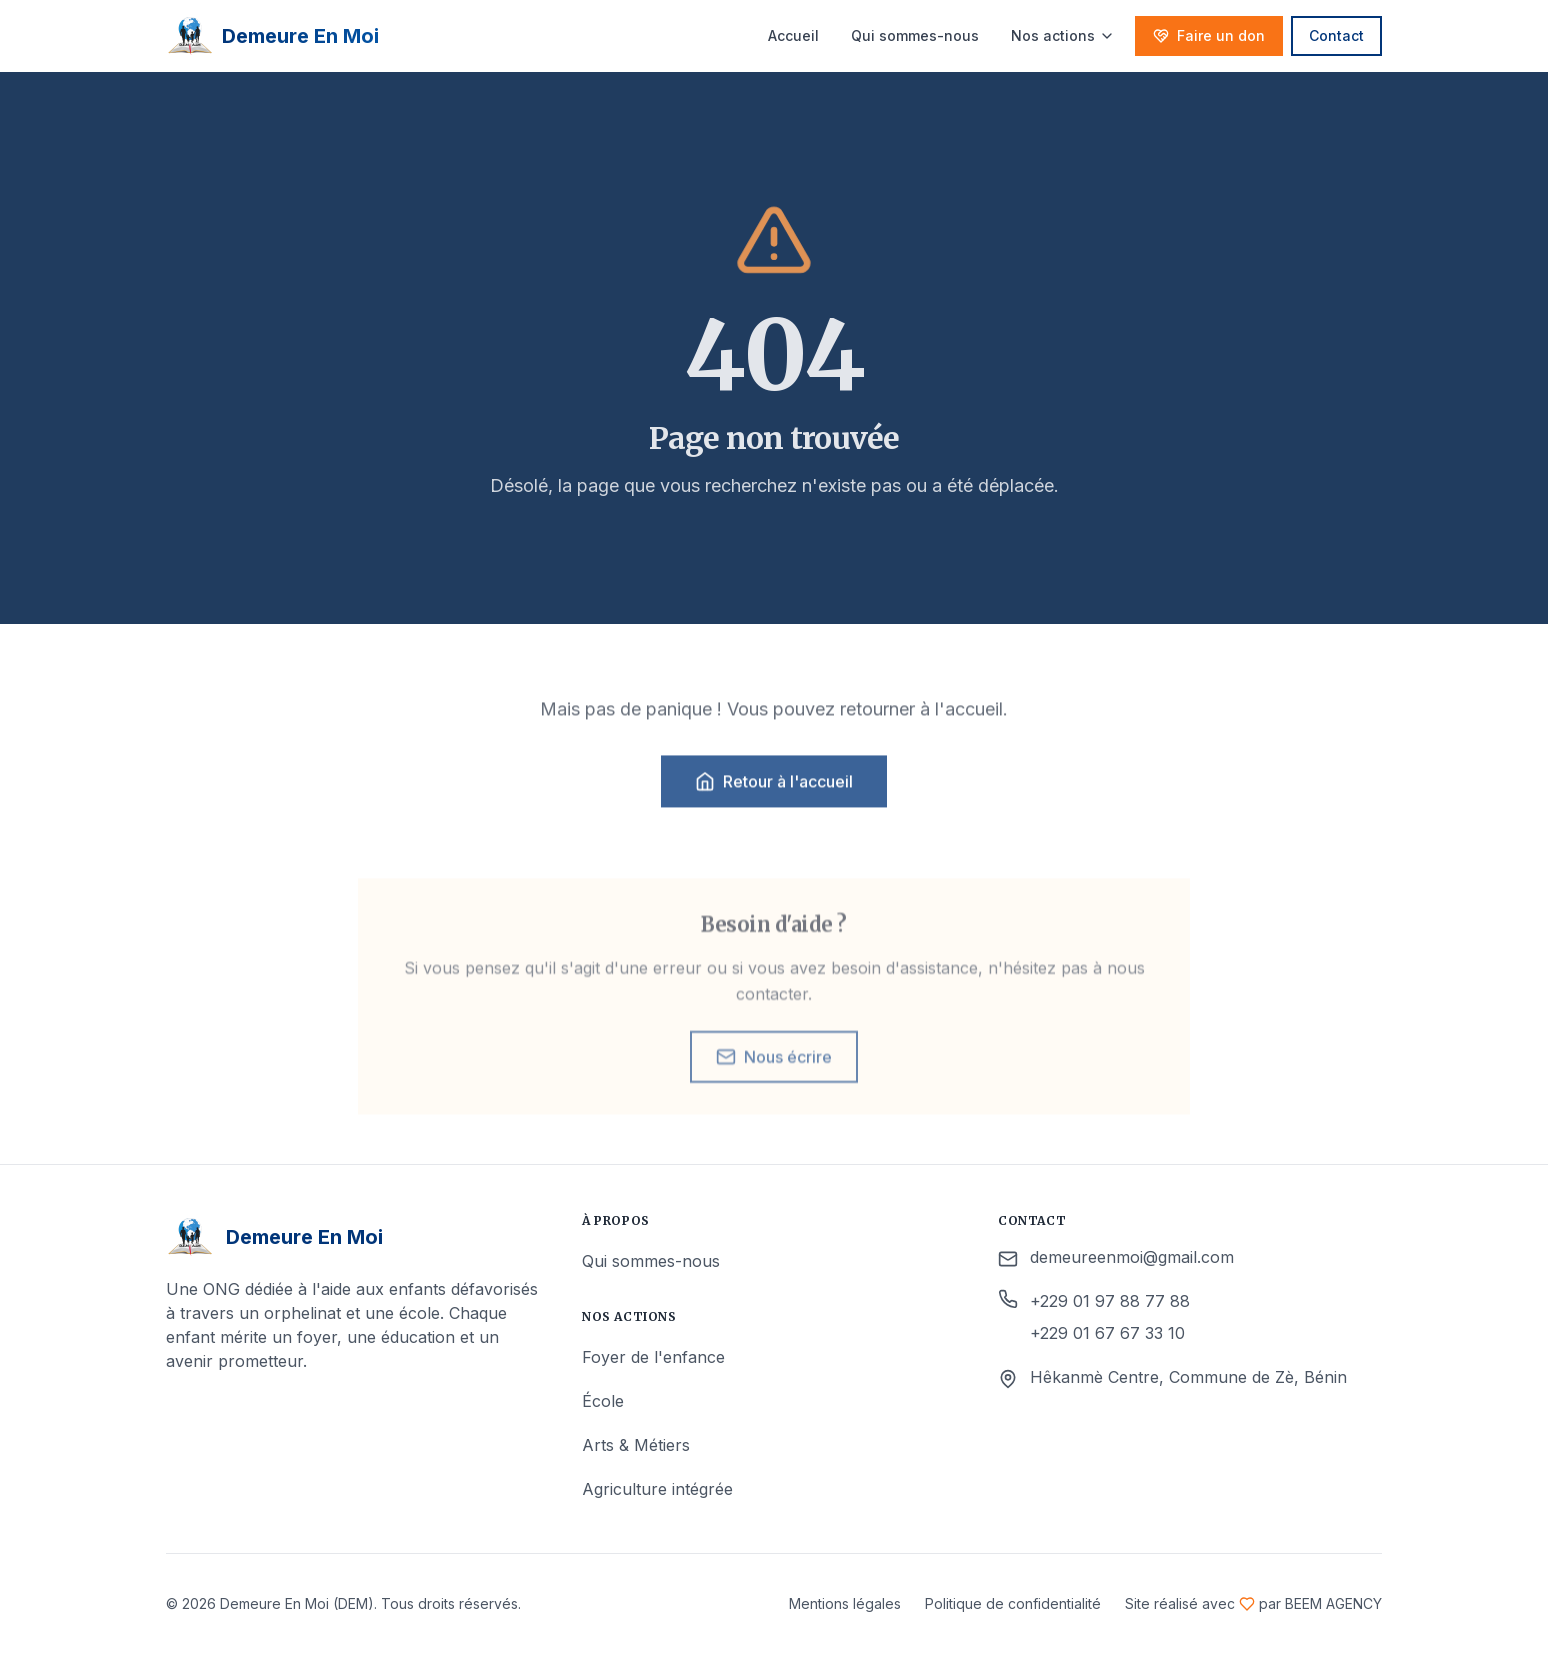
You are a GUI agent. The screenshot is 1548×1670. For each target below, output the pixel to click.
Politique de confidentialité (1013, 1603)
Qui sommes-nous (915, 35)
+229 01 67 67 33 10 (1107, 1333)
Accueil (793, 35)
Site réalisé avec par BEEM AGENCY (1253, 1603)
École (603, 1401)
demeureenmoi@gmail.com (1132, 1257)
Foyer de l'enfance (653, 1357)
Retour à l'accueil (774, 790)
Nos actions (1063, 35)
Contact (1336, 35)
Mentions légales (845, 1603)
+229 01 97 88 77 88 (1110, 1301)
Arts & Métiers (636, 1445)
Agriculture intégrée (657, 1489)
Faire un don (1209, 35)
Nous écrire (774, 1073)
